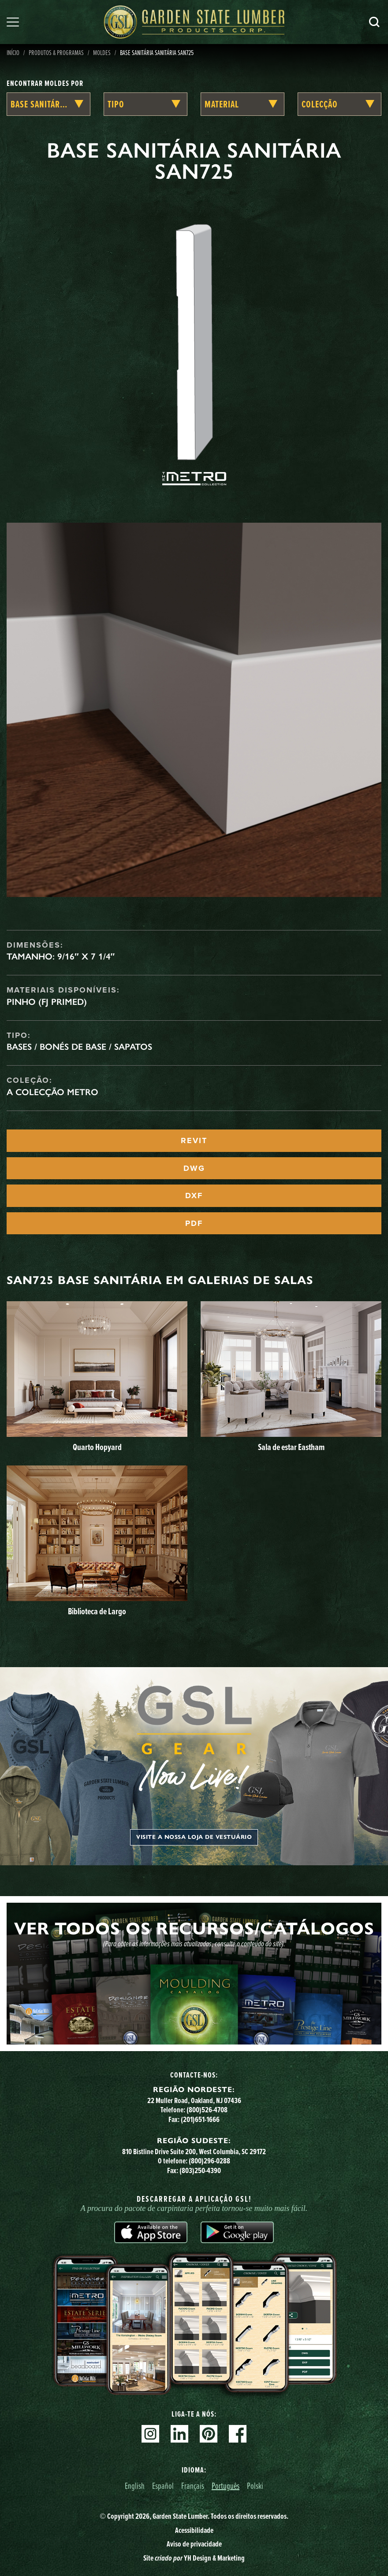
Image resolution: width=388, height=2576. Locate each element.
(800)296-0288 (209, 2160)
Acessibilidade (194, 2530)
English (135, 2485)
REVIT (194, 1140)
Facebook (237, 2434)
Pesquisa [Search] (374, 22)
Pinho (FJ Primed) (47, 1001)
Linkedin (179, 2434)
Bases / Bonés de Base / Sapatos (79, 1046)
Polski (255, 2485)
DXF (194, 1195)
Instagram (150, 2434)
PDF (194, 1223)
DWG (194, 1168)
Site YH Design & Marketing (194, 2558)
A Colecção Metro (52, 1092)
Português (225, 2485)
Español (163, 2485)
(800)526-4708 (207, 2109)
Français (192, 2485)
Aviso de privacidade (194, 2544)
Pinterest (208, 2434)
